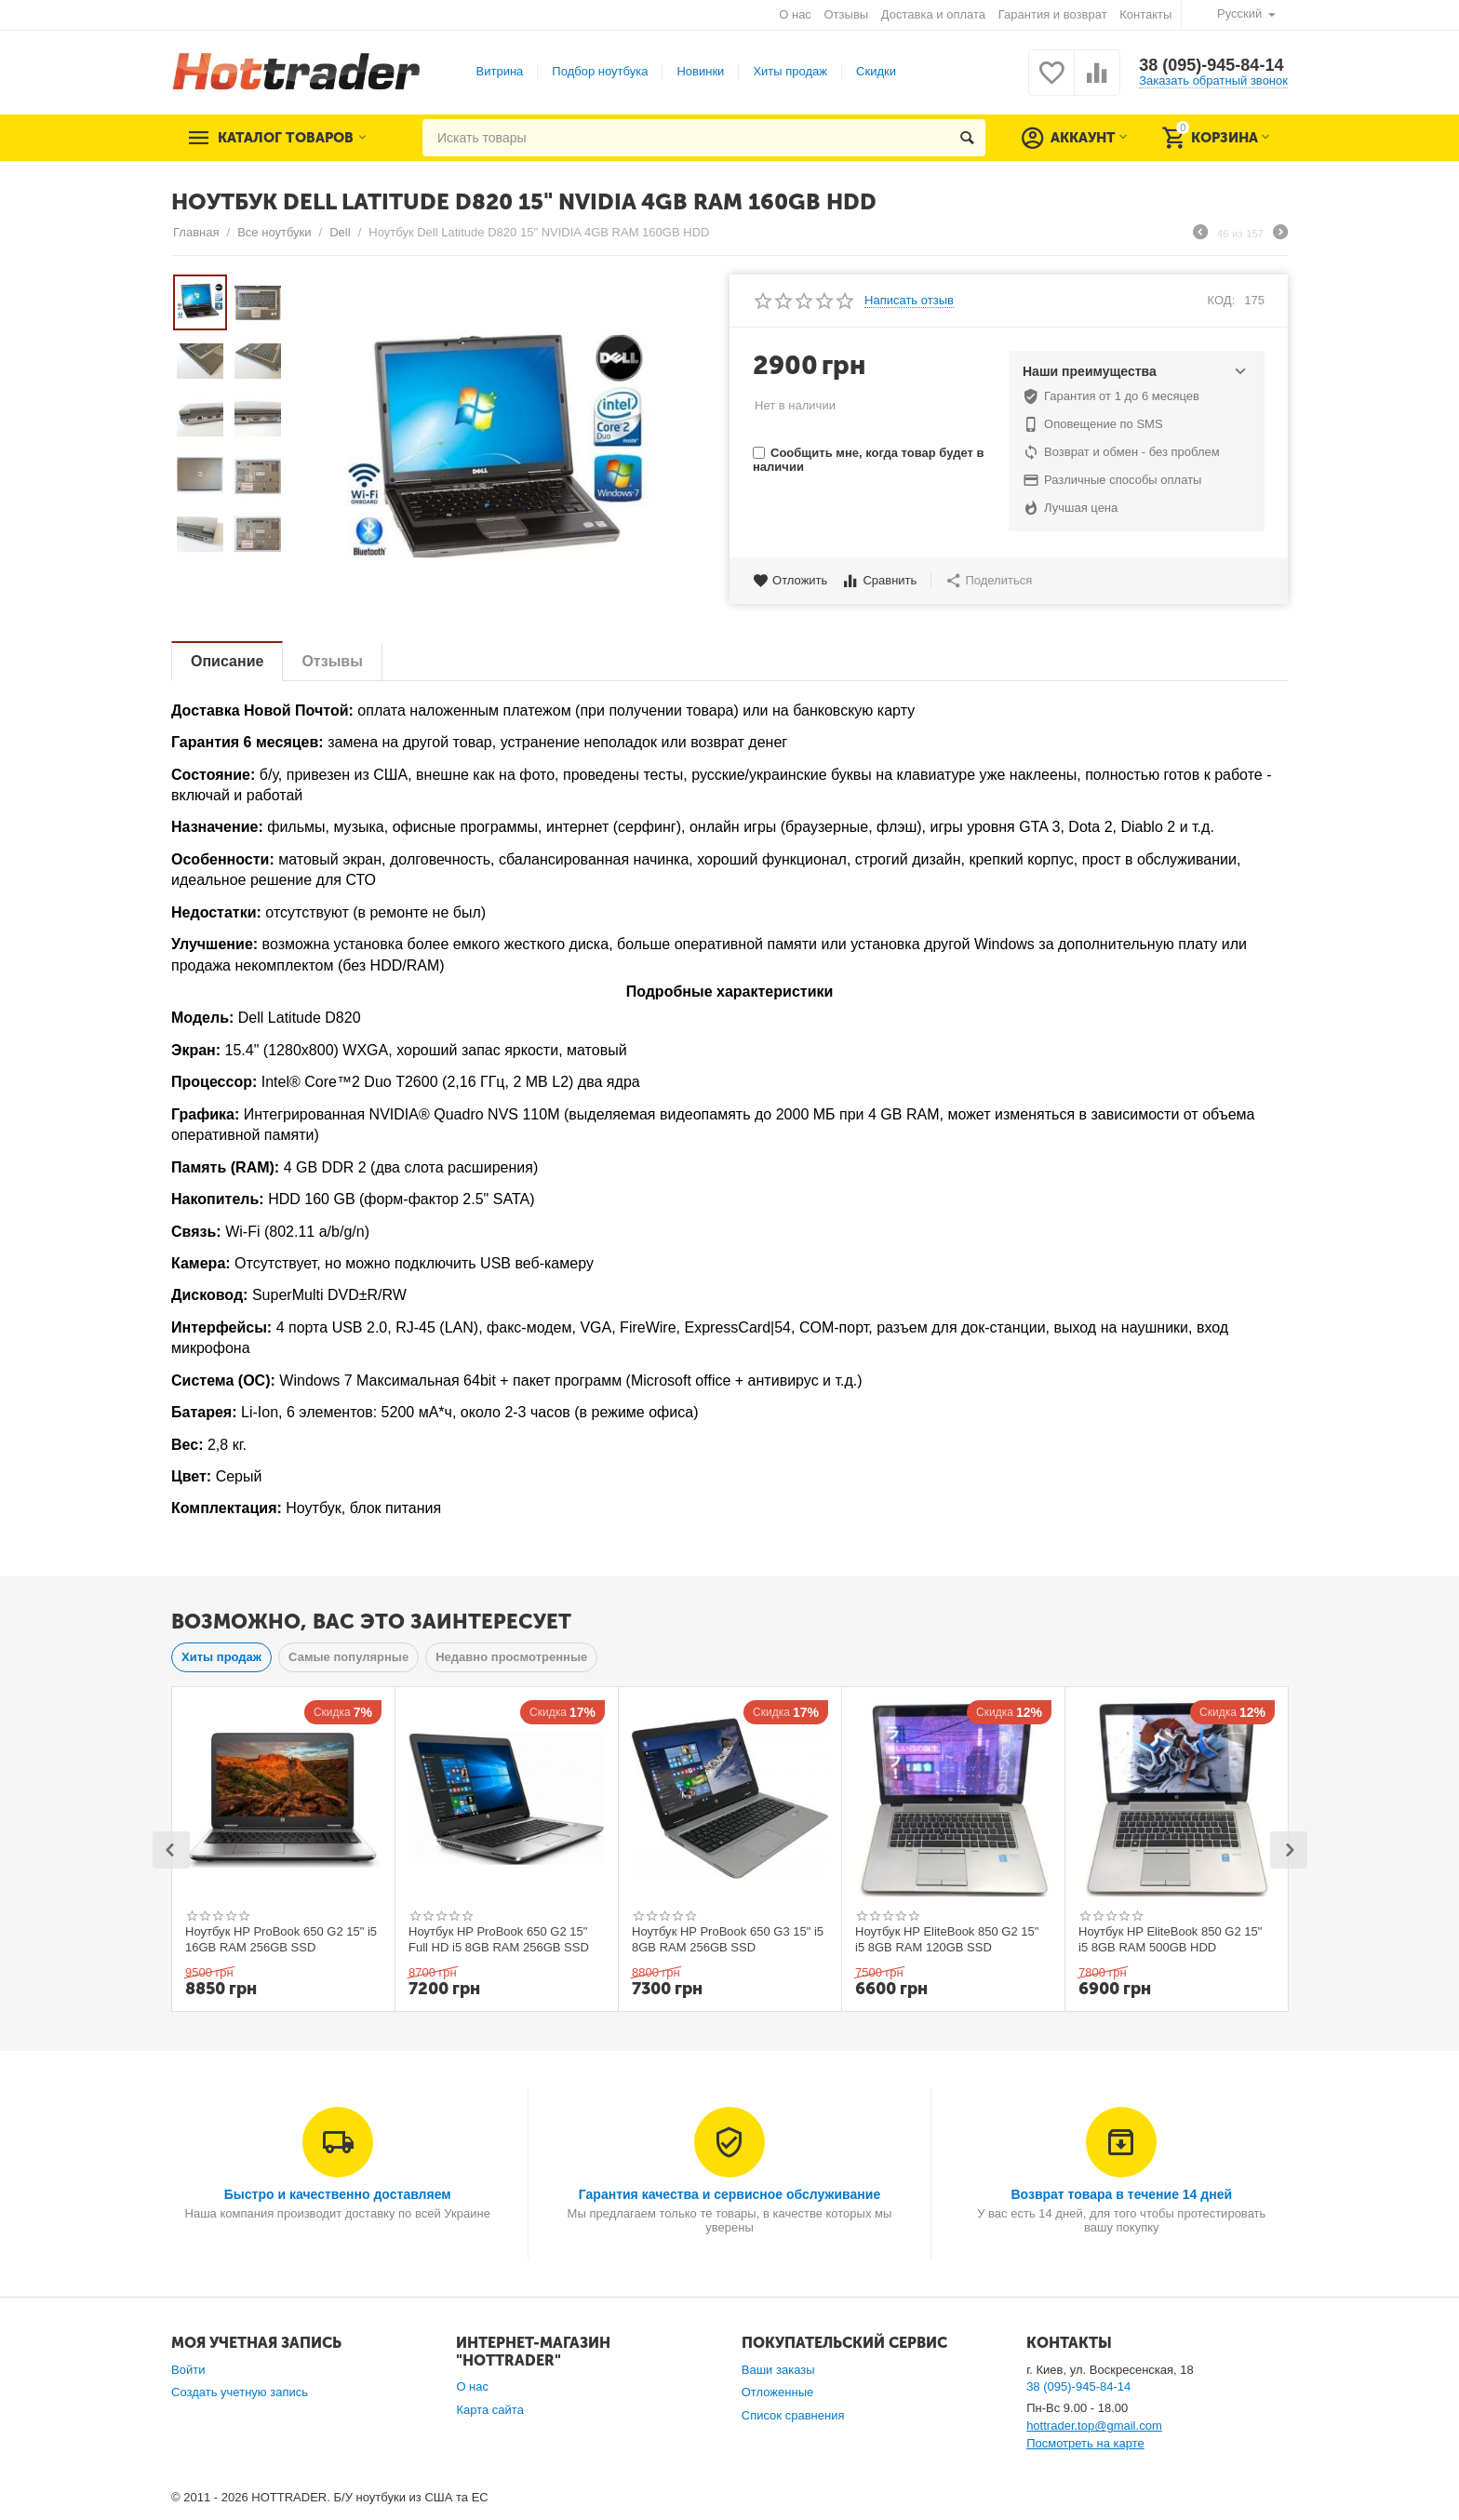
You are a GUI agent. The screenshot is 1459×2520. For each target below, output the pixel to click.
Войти (188, 2370)
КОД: (1222, 300)
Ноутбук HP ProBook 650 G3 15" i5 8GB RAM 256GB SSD (727, 1939)
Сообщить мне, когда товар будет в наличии (868, 460)
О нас (795, 14)
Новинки (700, 71)
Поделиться (988, 580)
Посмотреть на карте (1085, 2443)
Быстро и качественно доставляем (337, 2194)
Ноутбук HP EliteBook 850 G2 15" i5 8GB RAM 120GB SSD (946, 1939)
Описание (227, 661)
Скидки (876, 71)
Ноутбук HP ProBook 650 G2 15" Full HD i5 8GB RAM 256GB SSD (498, 1939)
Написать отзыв (909, 300)
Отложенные (778, 2392)
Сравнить (879, 580)
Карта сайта (490, 2410)
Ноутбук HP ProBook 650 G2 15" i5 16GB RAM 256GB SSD (281, 1939)
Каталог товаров (286, 137)
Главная (196, 232)
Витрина (500, 71)
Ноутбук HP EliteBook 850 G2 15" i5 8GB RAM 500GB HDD (1170, 1939)
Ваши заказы (778, 2370)
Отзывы (846, 14)
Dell (339, 232)
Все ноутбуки (274, 232)
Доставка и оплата (933, 14)
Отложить (790, 580)
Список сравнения (793, 2415)
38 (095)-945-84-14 (1211, 65)
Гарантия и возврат (1052, 14)
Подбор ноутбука (600, 71)
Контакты (1145, 14)
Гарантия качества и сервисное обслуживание (729, 2194)
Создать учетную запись (239, 2392)
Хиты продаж (790, 71)
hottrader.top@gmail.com (1094, 2426)
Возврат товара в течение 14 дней (1121, 2194)
